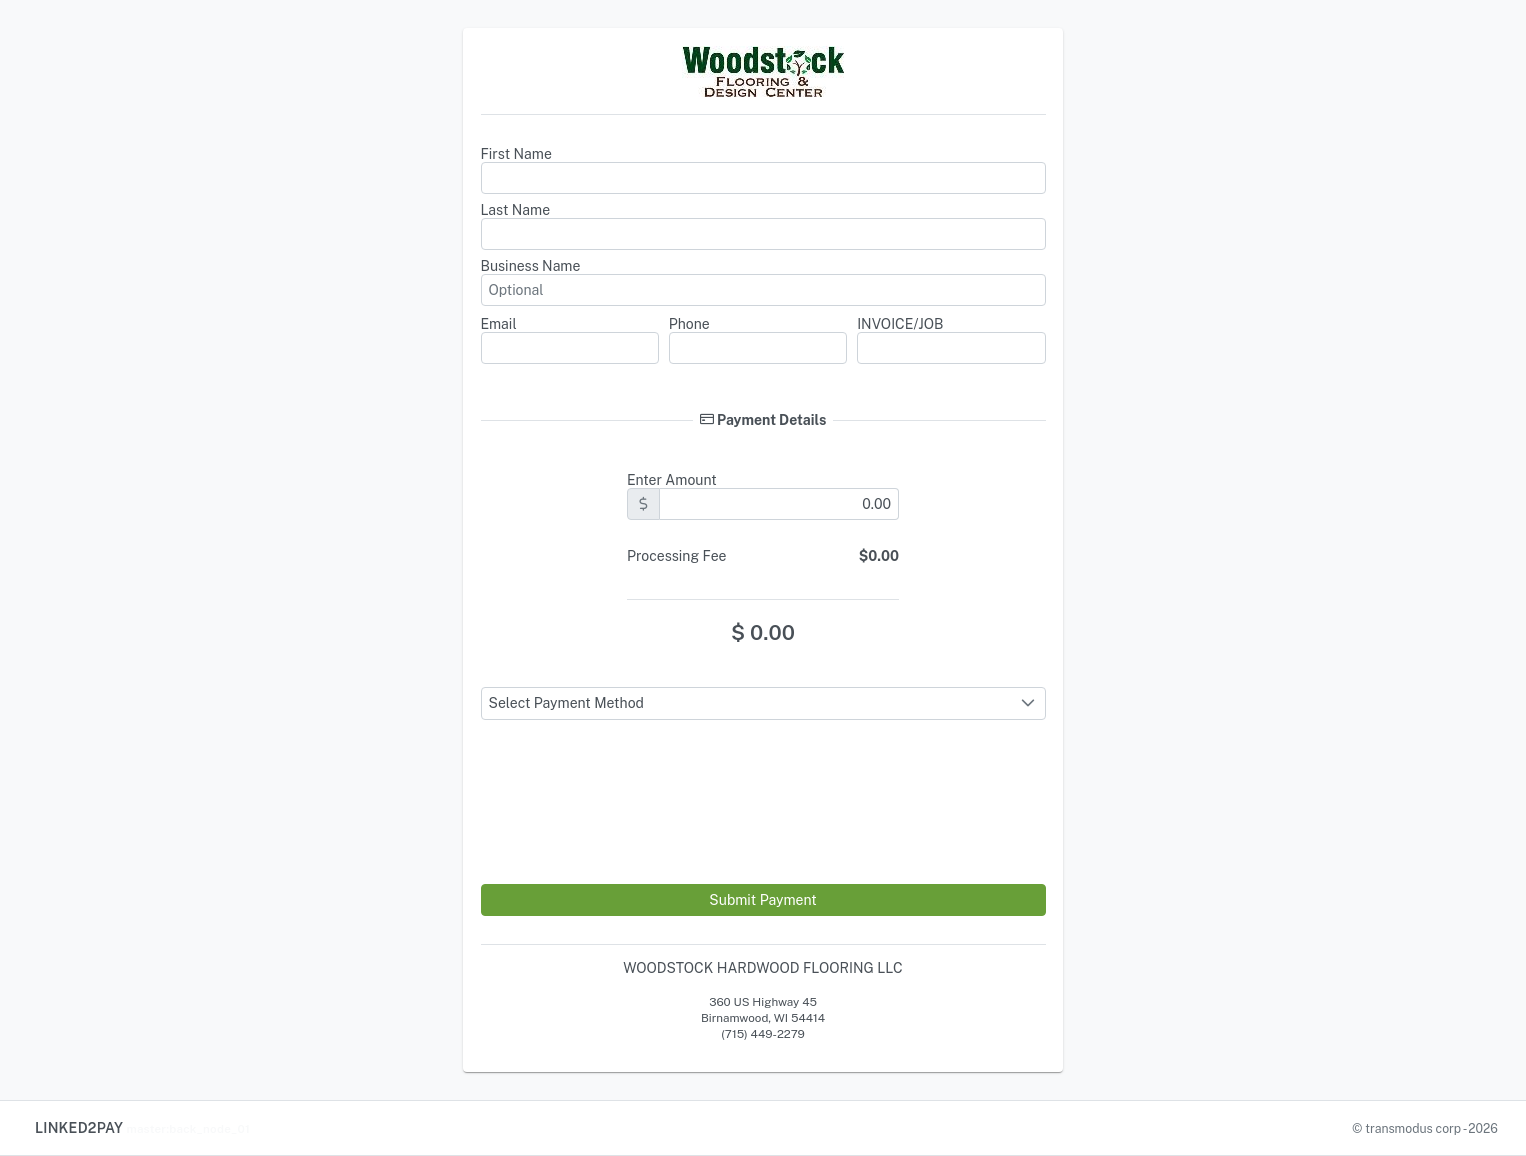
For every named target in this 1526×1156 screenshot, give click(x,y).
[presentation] (633, 831)
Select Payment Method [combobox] (566, 703)
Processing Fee (677, 556)
